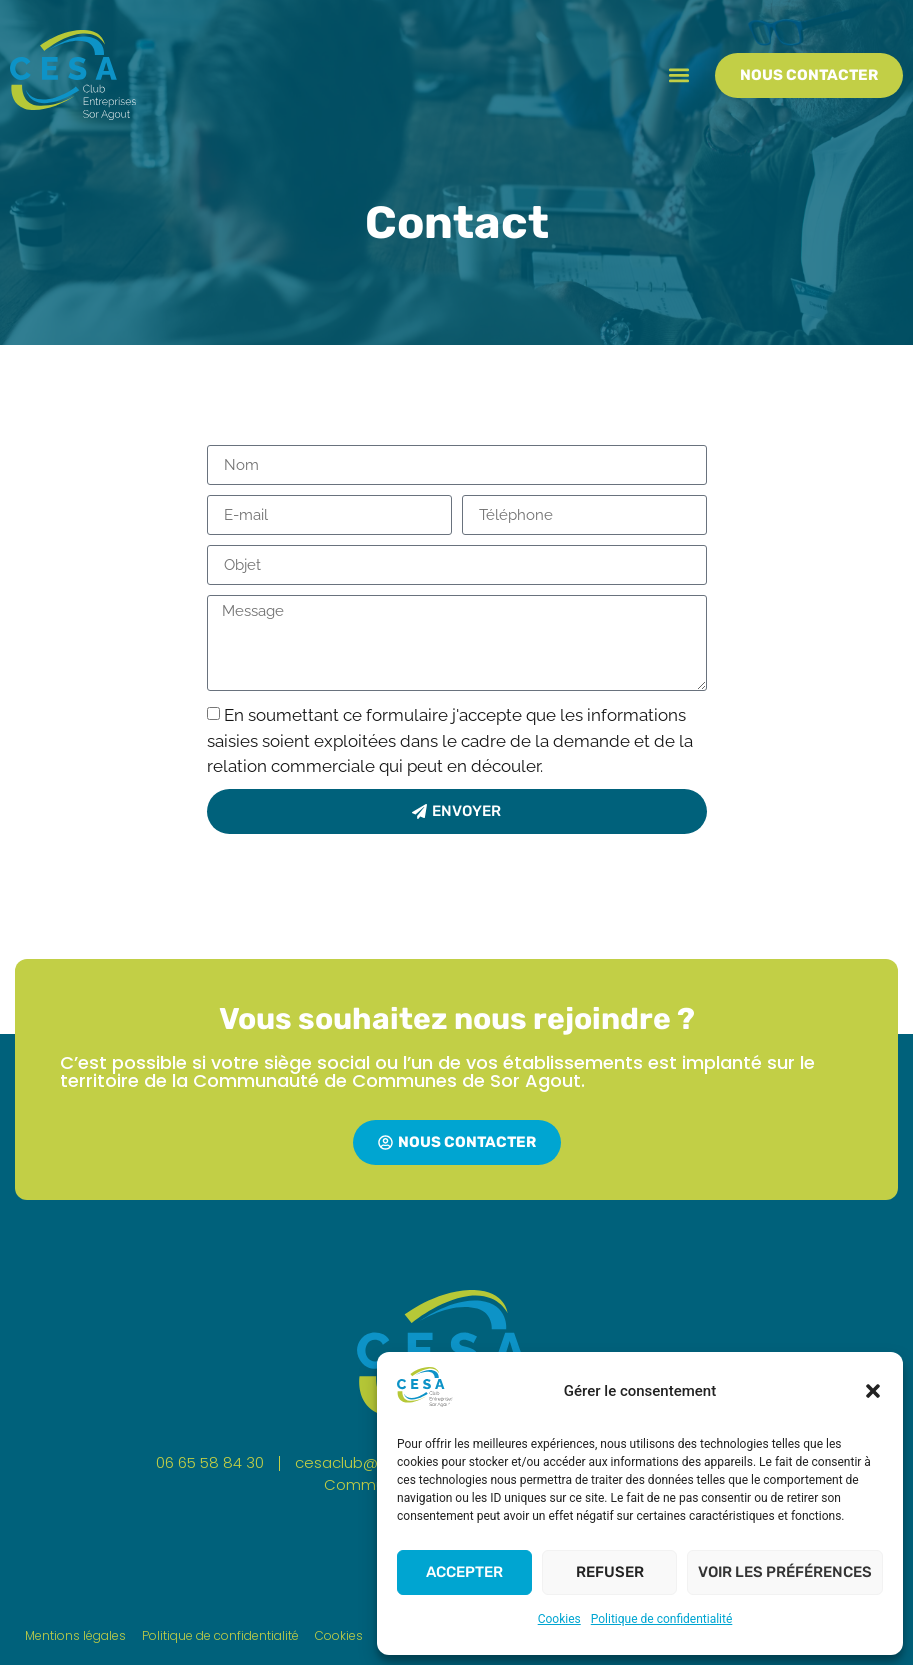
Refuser (610, 1572)
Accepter (464, 1572)
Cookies (559, 1619)
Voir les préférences (785, 1572)
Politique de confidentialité (662, 1619)
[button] (873, 1391)
